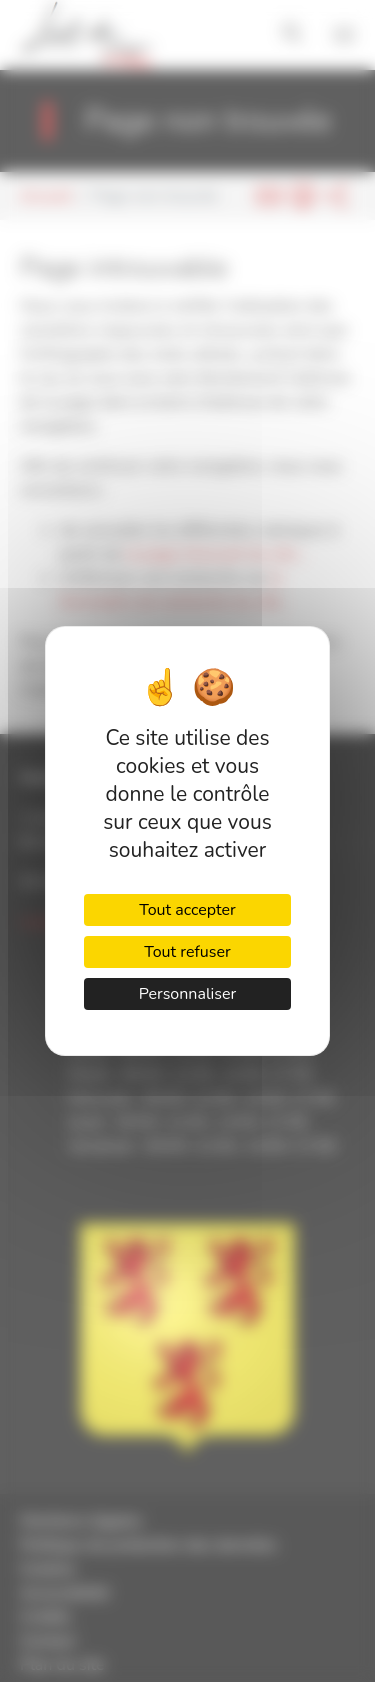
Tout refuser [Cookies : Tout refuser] (187, 952)
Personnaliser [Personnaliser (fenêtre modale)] (188, 994)
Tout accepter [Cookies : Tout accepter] (187, 910)
